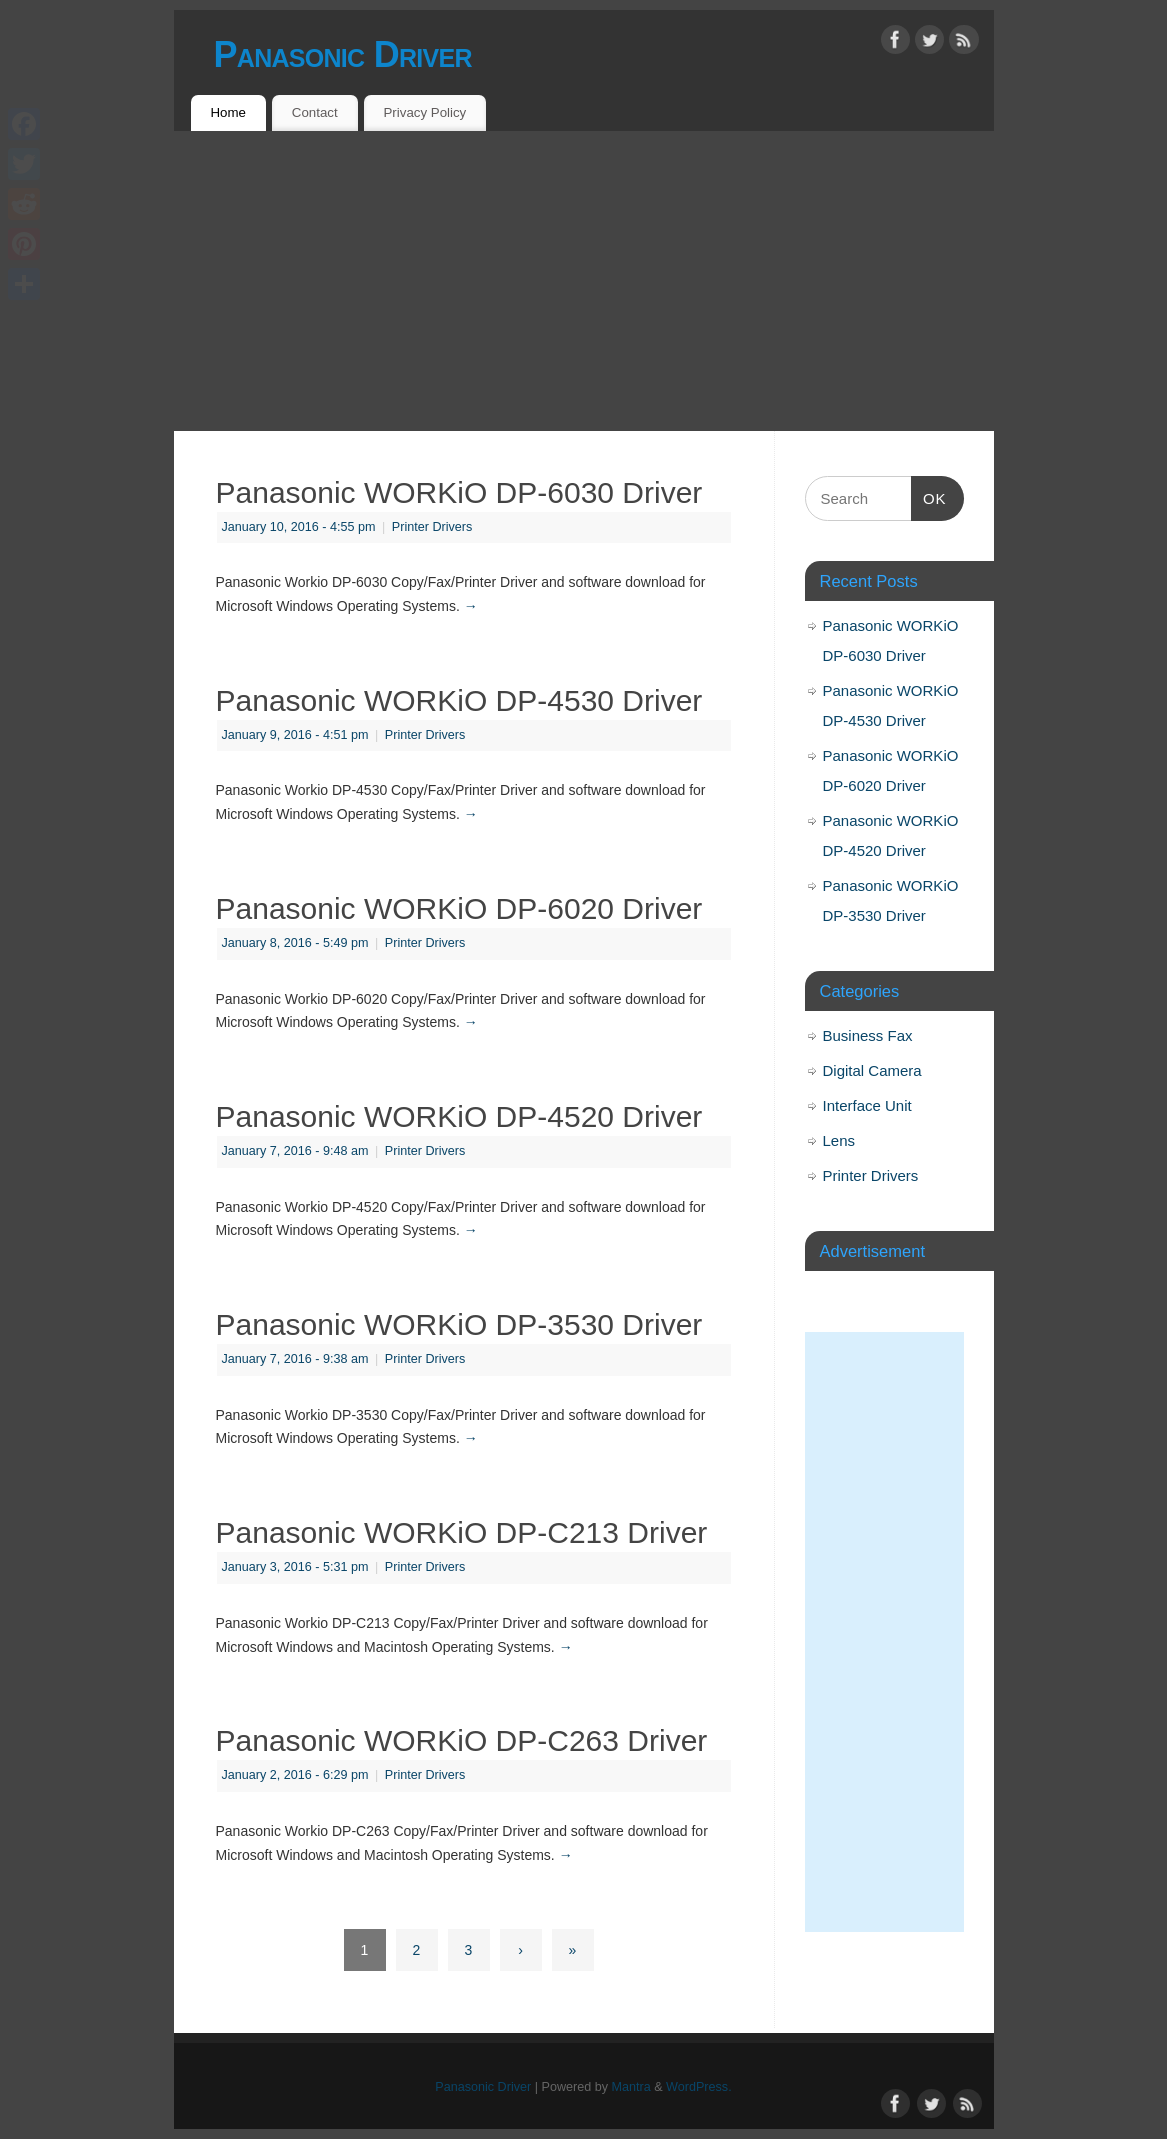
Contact (315, 112)
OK (929, 496)
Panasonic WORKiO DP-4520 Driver (459, 1116)
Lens (839, 1140)
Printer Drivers (432, 527)
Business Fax (868, 1035)
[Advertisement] (584, 281)
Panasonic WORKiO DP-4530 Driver (459, 700)
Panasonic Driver (343, 54)
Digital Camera (872, 1070)
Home (227, 112)
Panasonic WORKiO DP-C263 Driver (462, 1740)
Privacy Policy (425, 112)
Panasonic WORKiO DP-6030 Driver (459, 492)
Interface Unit (867, 1105)
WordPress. (699, 2087)
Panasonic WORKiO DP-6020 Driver (459, 908)
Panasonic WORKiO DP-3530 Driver (459, 1324)
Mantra (631, 2087)
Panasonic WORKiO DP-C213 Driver (462, 1532)
